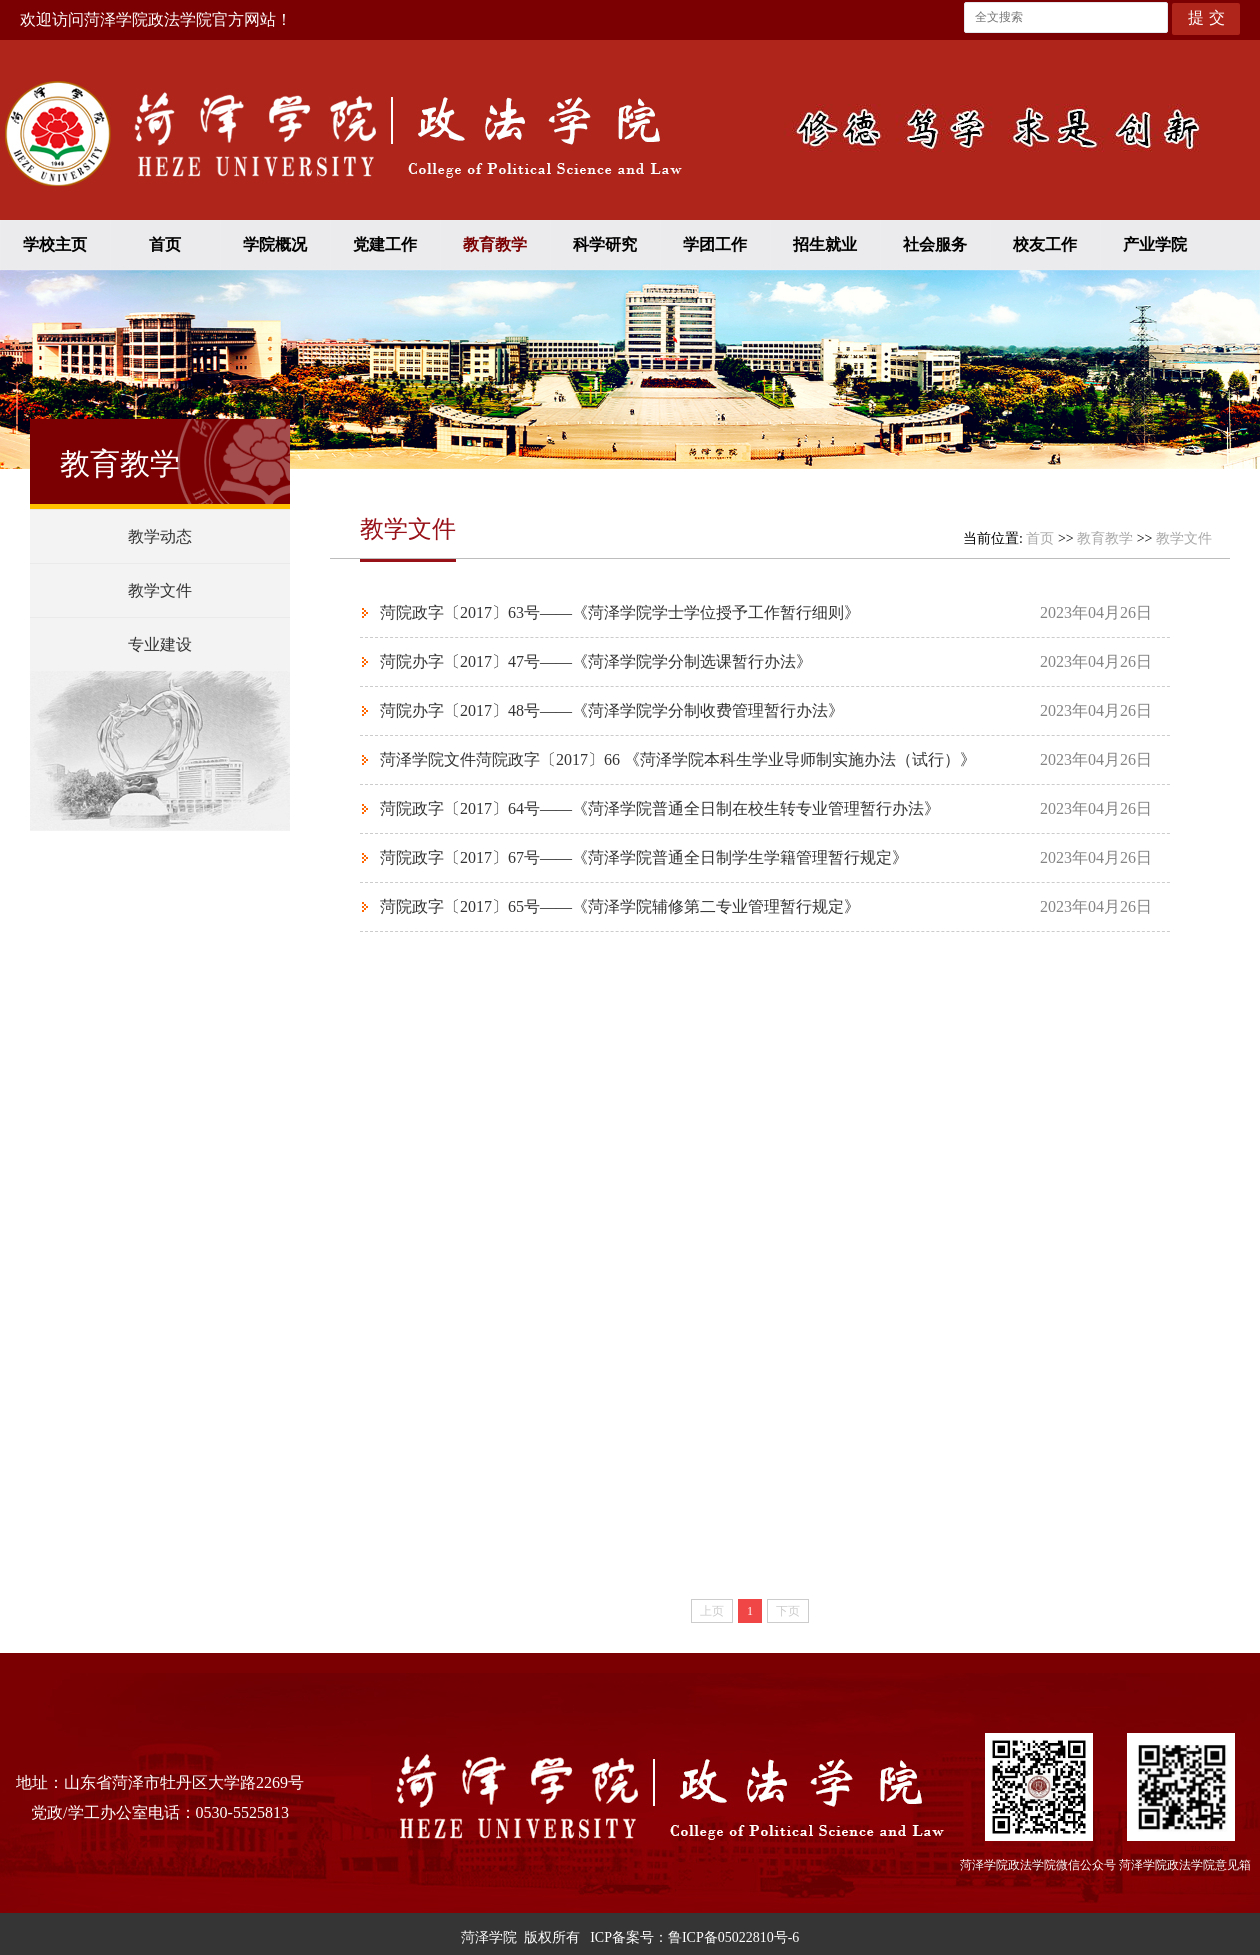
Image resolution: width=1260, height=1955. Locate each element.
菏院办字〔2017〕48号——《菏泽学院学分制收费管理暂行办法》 (612, 710)
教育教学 (495, 244)
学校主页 (55, 244)
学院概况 (275, 244)
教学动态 (160, 536)
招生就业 (825, 244)
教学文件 (160, 590)
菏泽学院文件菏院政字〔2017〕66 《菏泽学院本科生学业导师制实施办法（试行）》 (678, 759)
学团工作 (715, 244)
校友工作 (1045, 244)
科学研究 (605, 244)
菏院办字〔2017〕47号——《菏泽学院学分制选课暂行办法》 (596, 661)
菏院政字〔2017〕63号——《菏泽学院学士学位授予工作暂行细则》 (620, 612)
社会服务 (935, 244)
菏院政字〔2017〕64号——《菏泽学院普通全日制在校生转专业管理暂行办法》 (660, 808)
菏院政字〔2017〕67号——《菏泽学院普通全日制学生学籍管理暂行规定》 (644, 857)
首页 (165, 244)
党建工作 (385, 244)
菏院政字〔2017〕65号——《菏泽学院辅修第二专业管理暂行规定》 (620, 906)
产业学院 (1155, 244)
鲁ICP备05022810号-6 (733, 1937)
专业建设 (160, 644)
